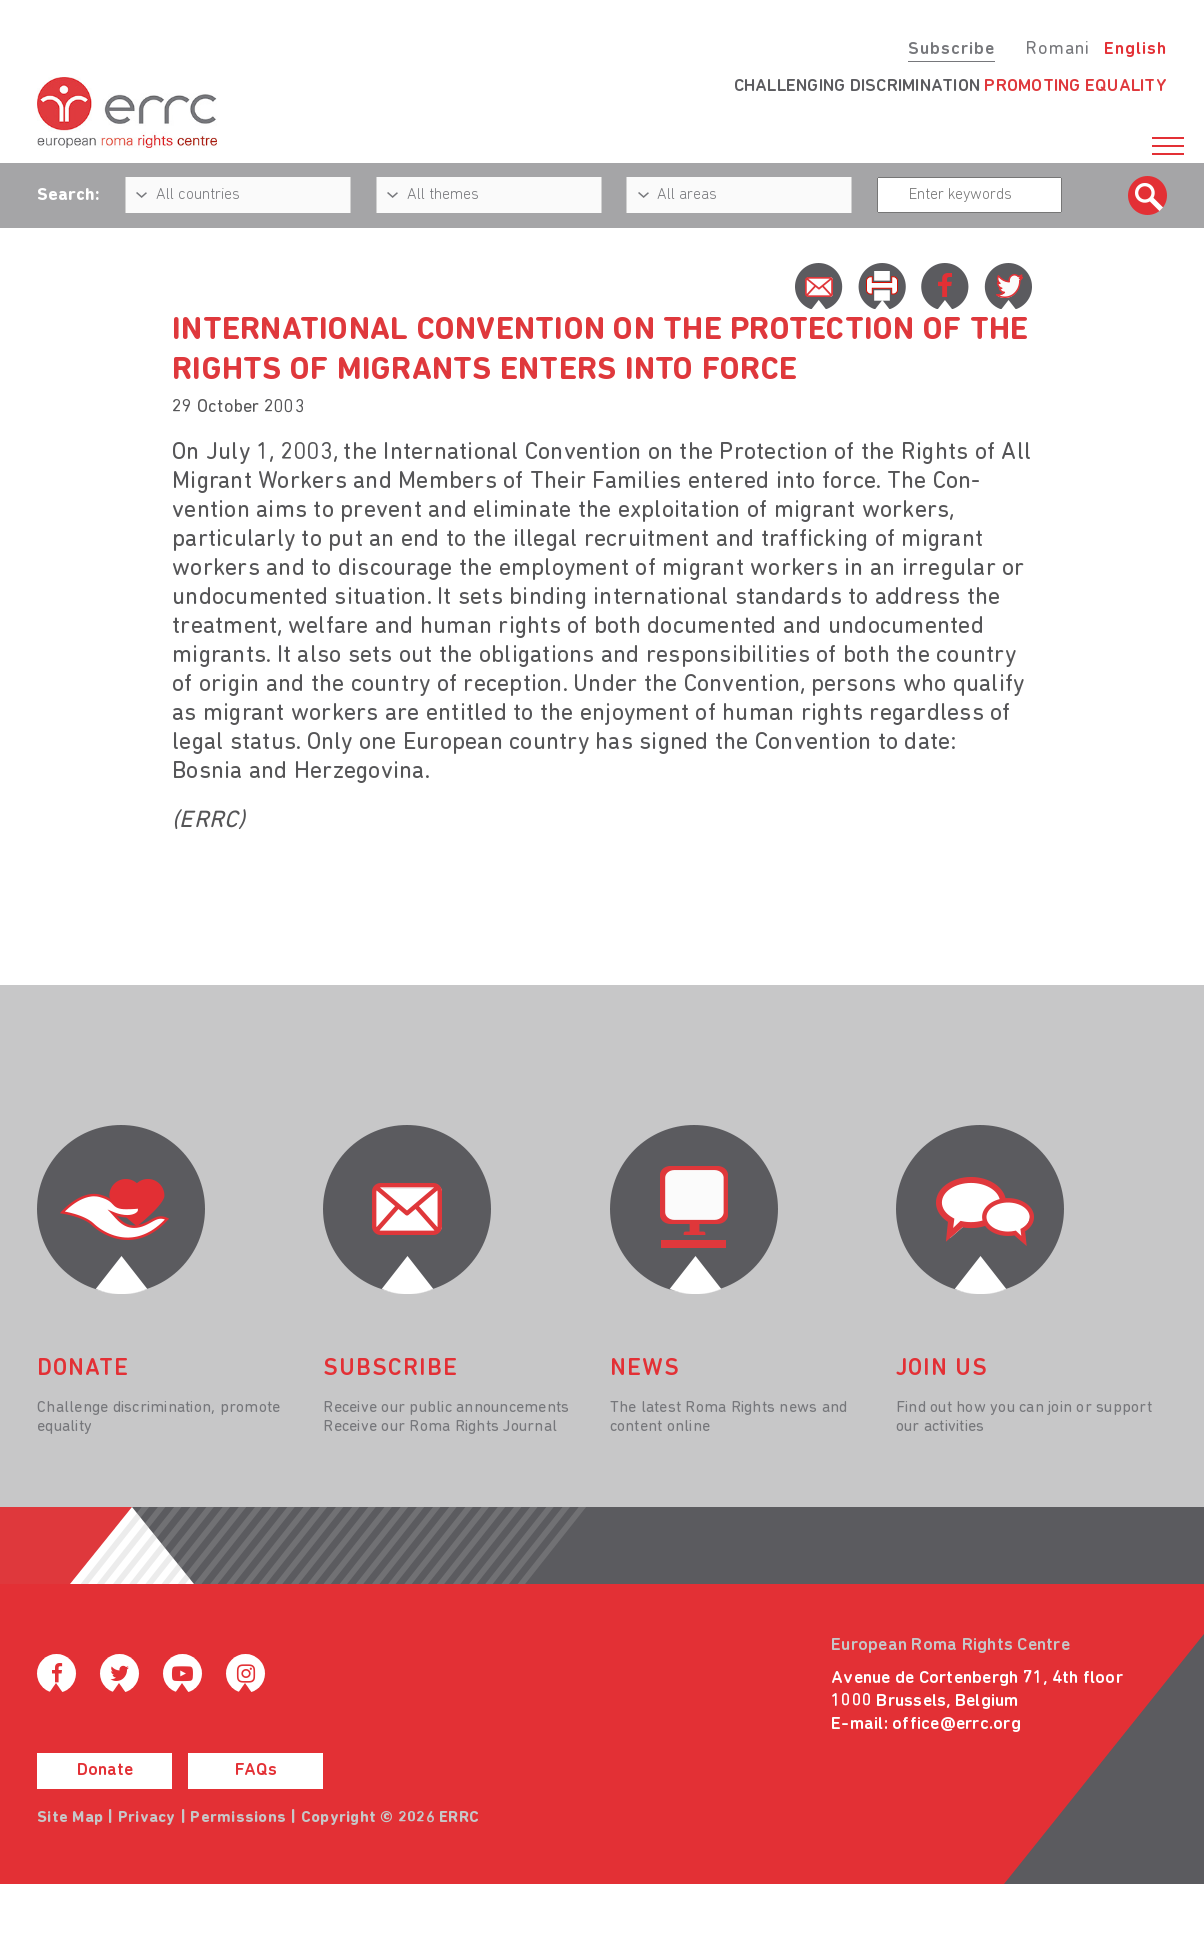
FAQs (256, 1770)
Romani (1057, 49)
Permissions (238, 1818)
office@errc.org (956, 1724)
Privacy (147, 1818)
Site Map (70, 1818)
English (1135, 49)
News (645, 1369)
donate (83, 1369)
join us (942, 1369)
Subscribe (951, 49)
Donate (105, 1770)
